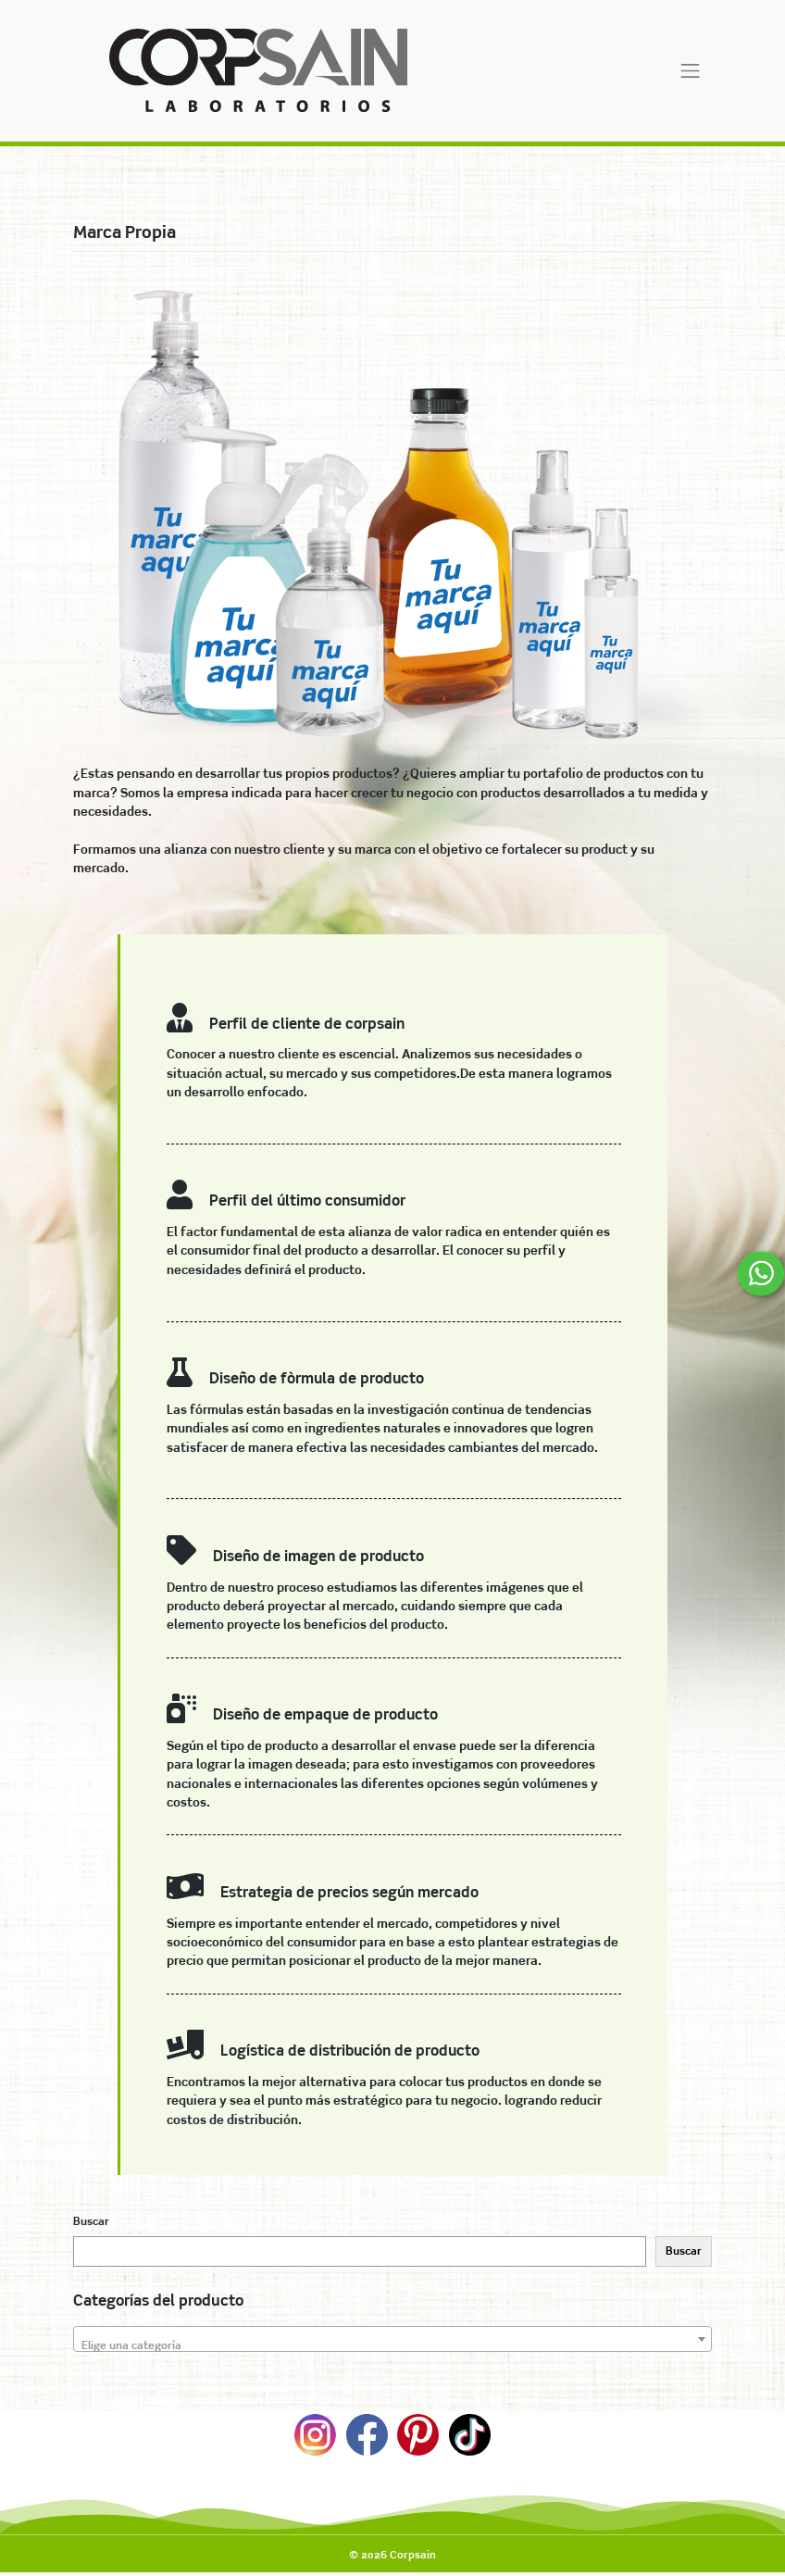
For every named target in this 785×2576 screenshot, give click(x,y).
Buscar (91, 2221)
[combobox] (392, 2339)
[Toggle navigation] (690, 70)
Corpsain (413, 2554)
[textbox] (392, 2345)
